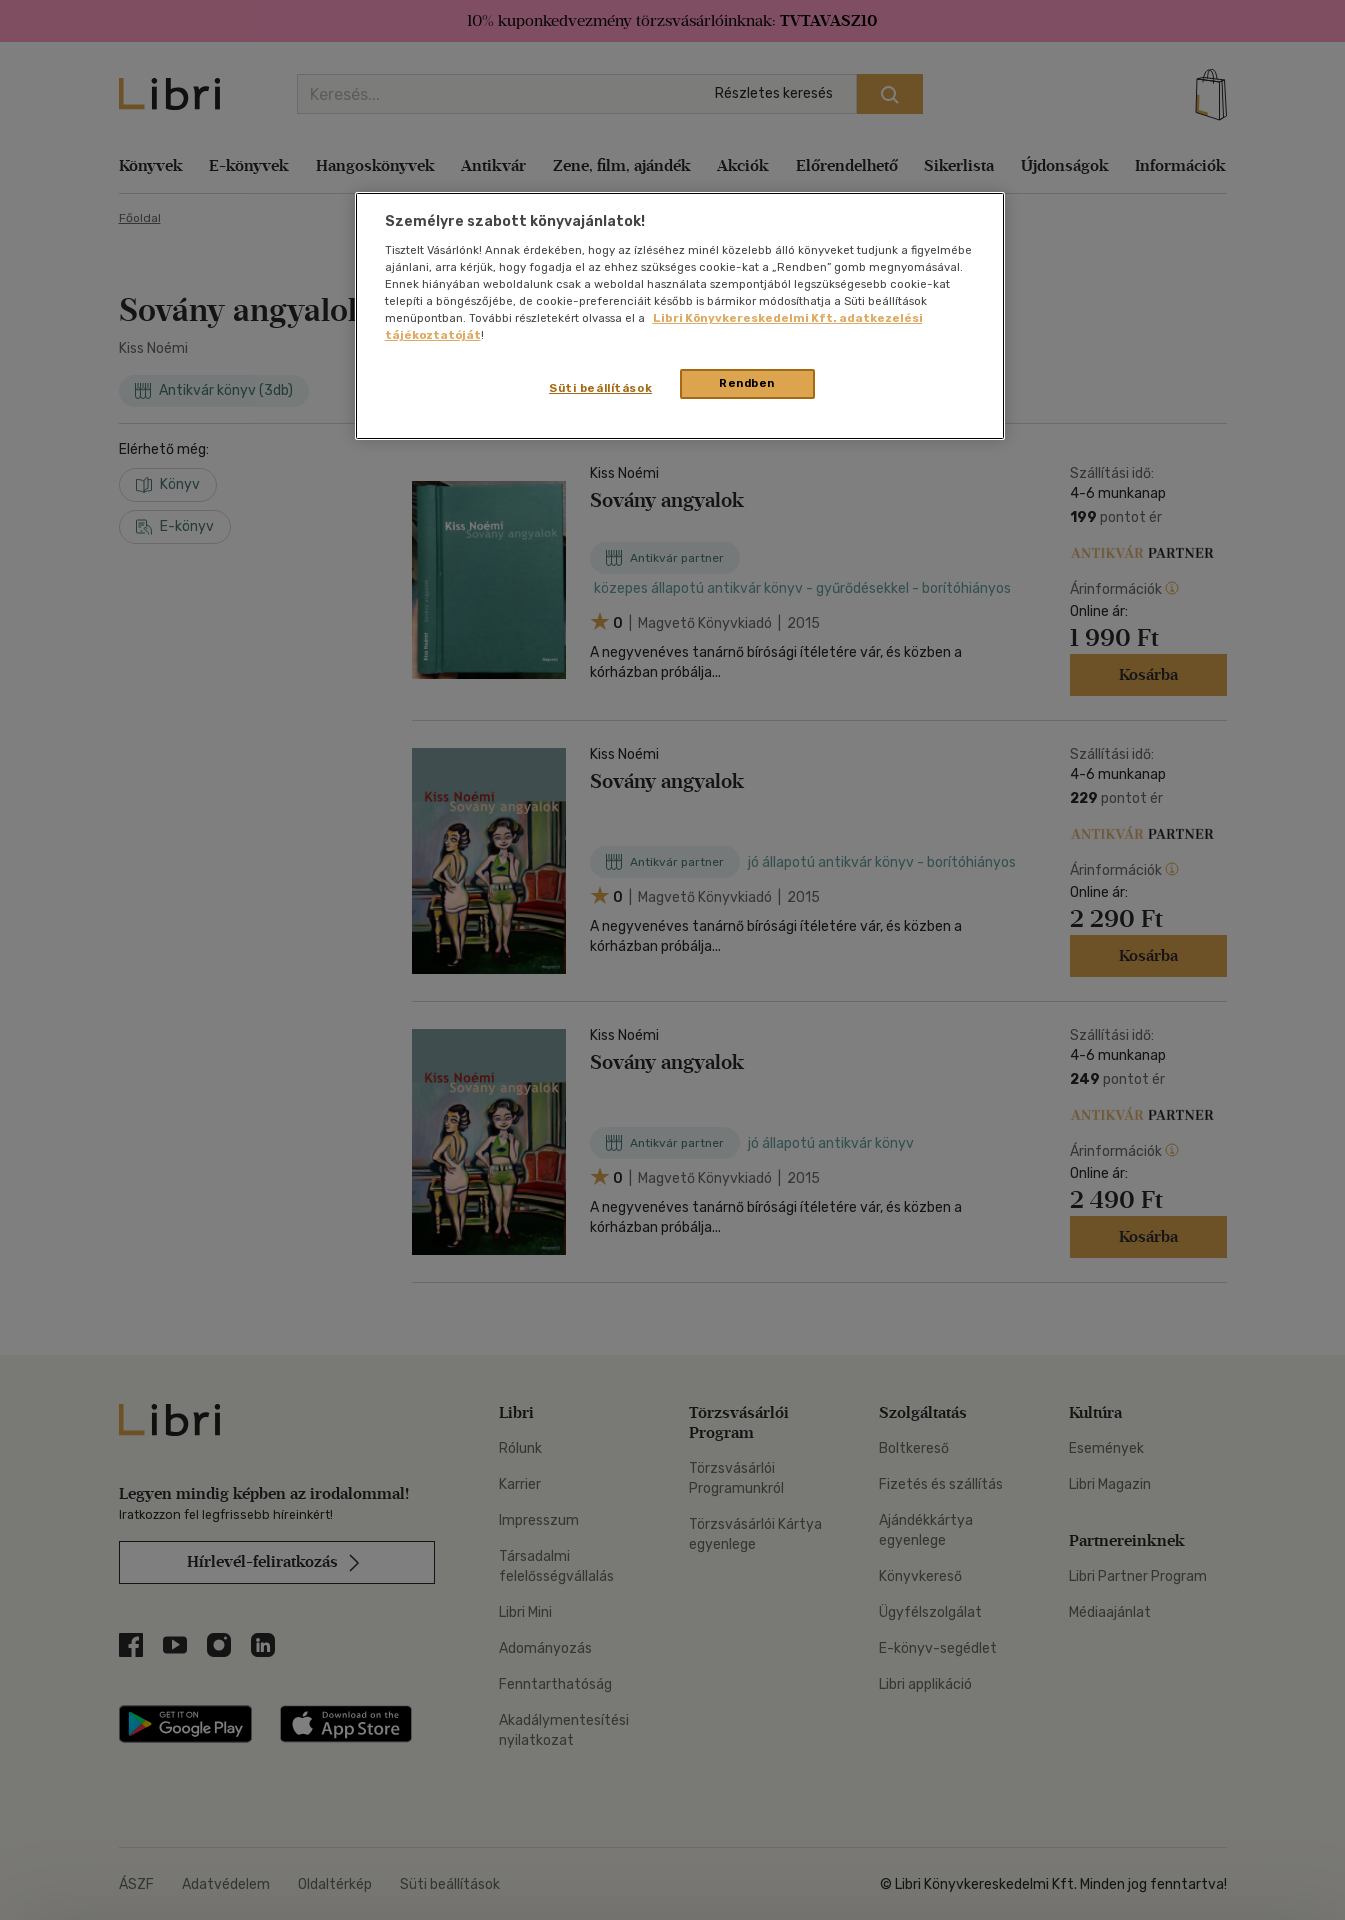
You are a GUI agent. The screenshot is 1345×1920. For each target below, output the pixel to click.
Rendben (747, 383)
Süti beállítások (600, 388)
